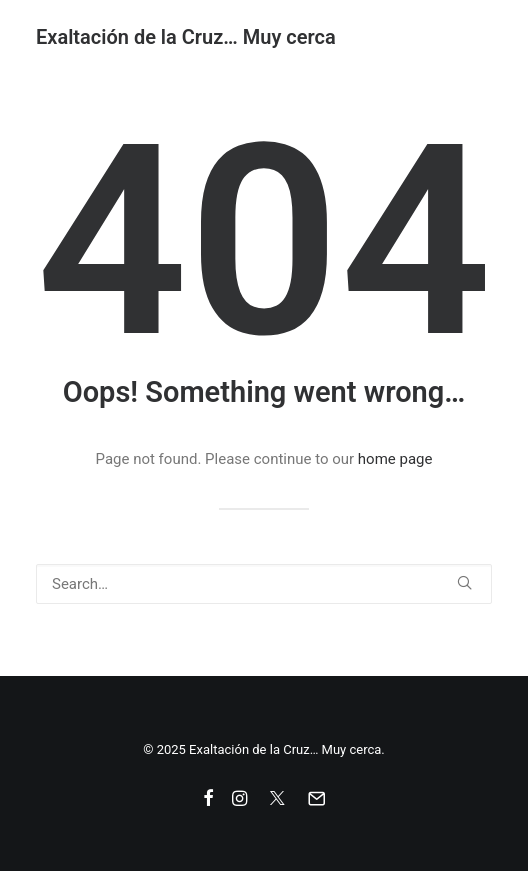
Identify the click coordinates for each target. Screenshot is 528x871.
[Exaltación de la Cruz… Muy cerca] (186, 37)
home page (395, 459)
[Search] (264, 584)
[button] (464, 582)
